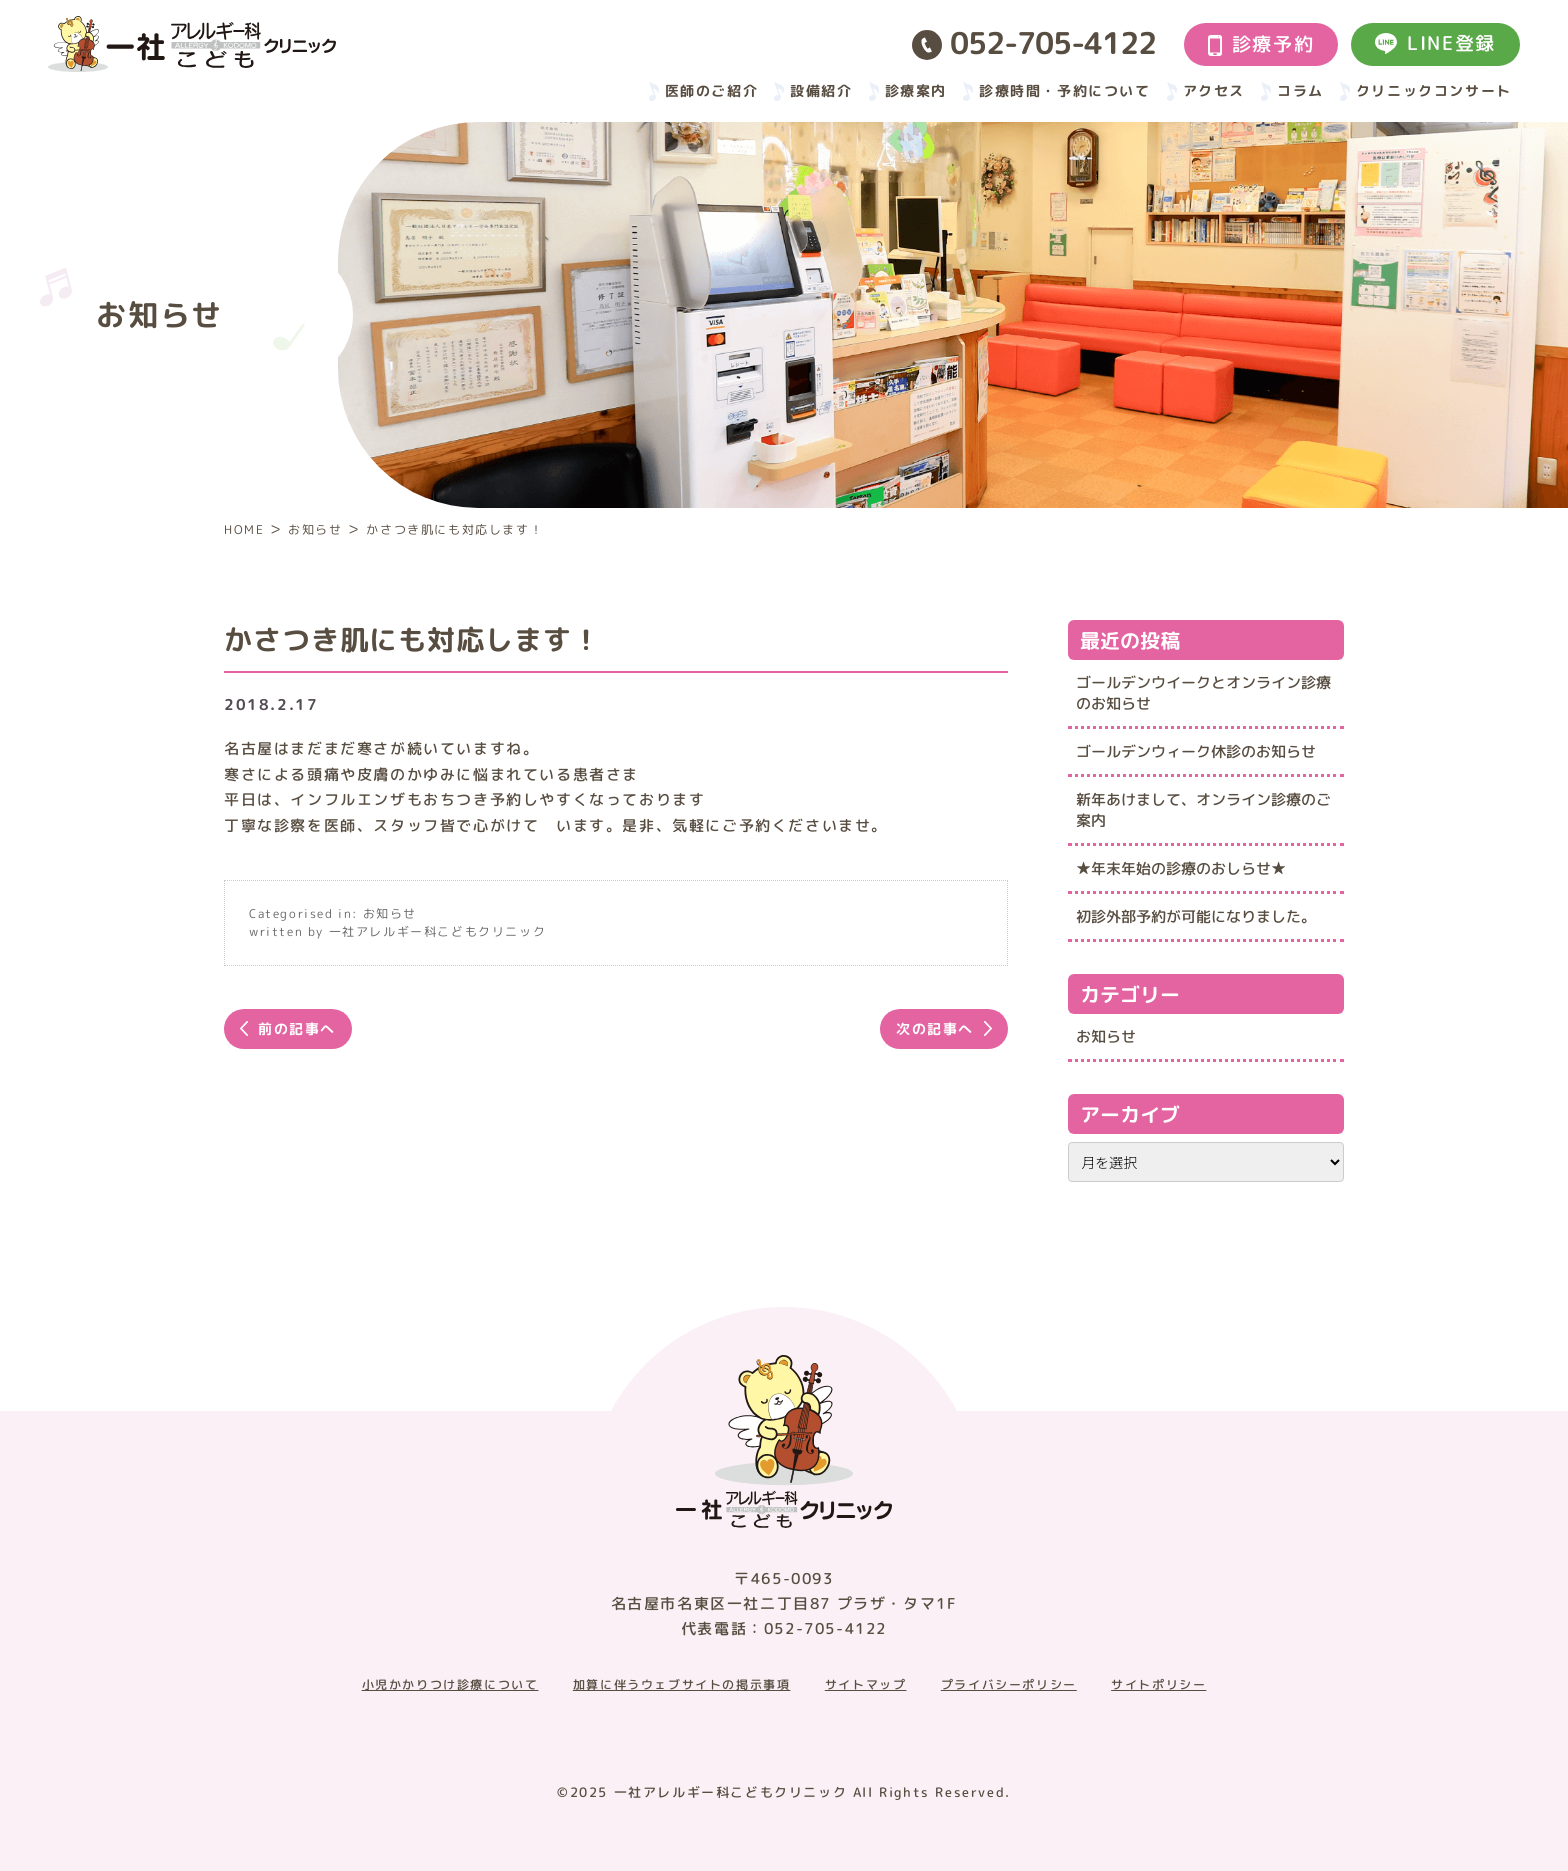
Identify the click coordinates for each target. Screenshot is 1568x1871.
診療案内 (916, 90)
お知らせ (390, 913)
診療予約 (1261, 44)
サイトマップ (866, 1685)
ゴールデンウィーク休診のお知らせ (1196, 751)
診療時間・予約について (1065, 90)
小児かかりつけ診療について (450, 1685)
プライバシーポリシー (1009, 1685)
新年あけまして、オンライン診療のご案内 (1203, 810)
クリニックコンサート (1434, 90)
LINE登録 (1435, 43)
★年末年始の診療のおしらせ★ (1181, 868)
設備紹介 (821, 90)
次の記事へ (935, 1028)
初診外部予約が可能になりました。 (1196, 916)
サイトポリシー (1158, 1685)
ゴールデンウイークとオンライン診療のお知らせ (1203, 693)
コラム (1300, 90)
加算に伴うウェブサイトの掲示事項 (682, 1685)
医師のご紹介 (712, 90)
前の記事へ (297, 1028)
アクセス (1214, 90)
